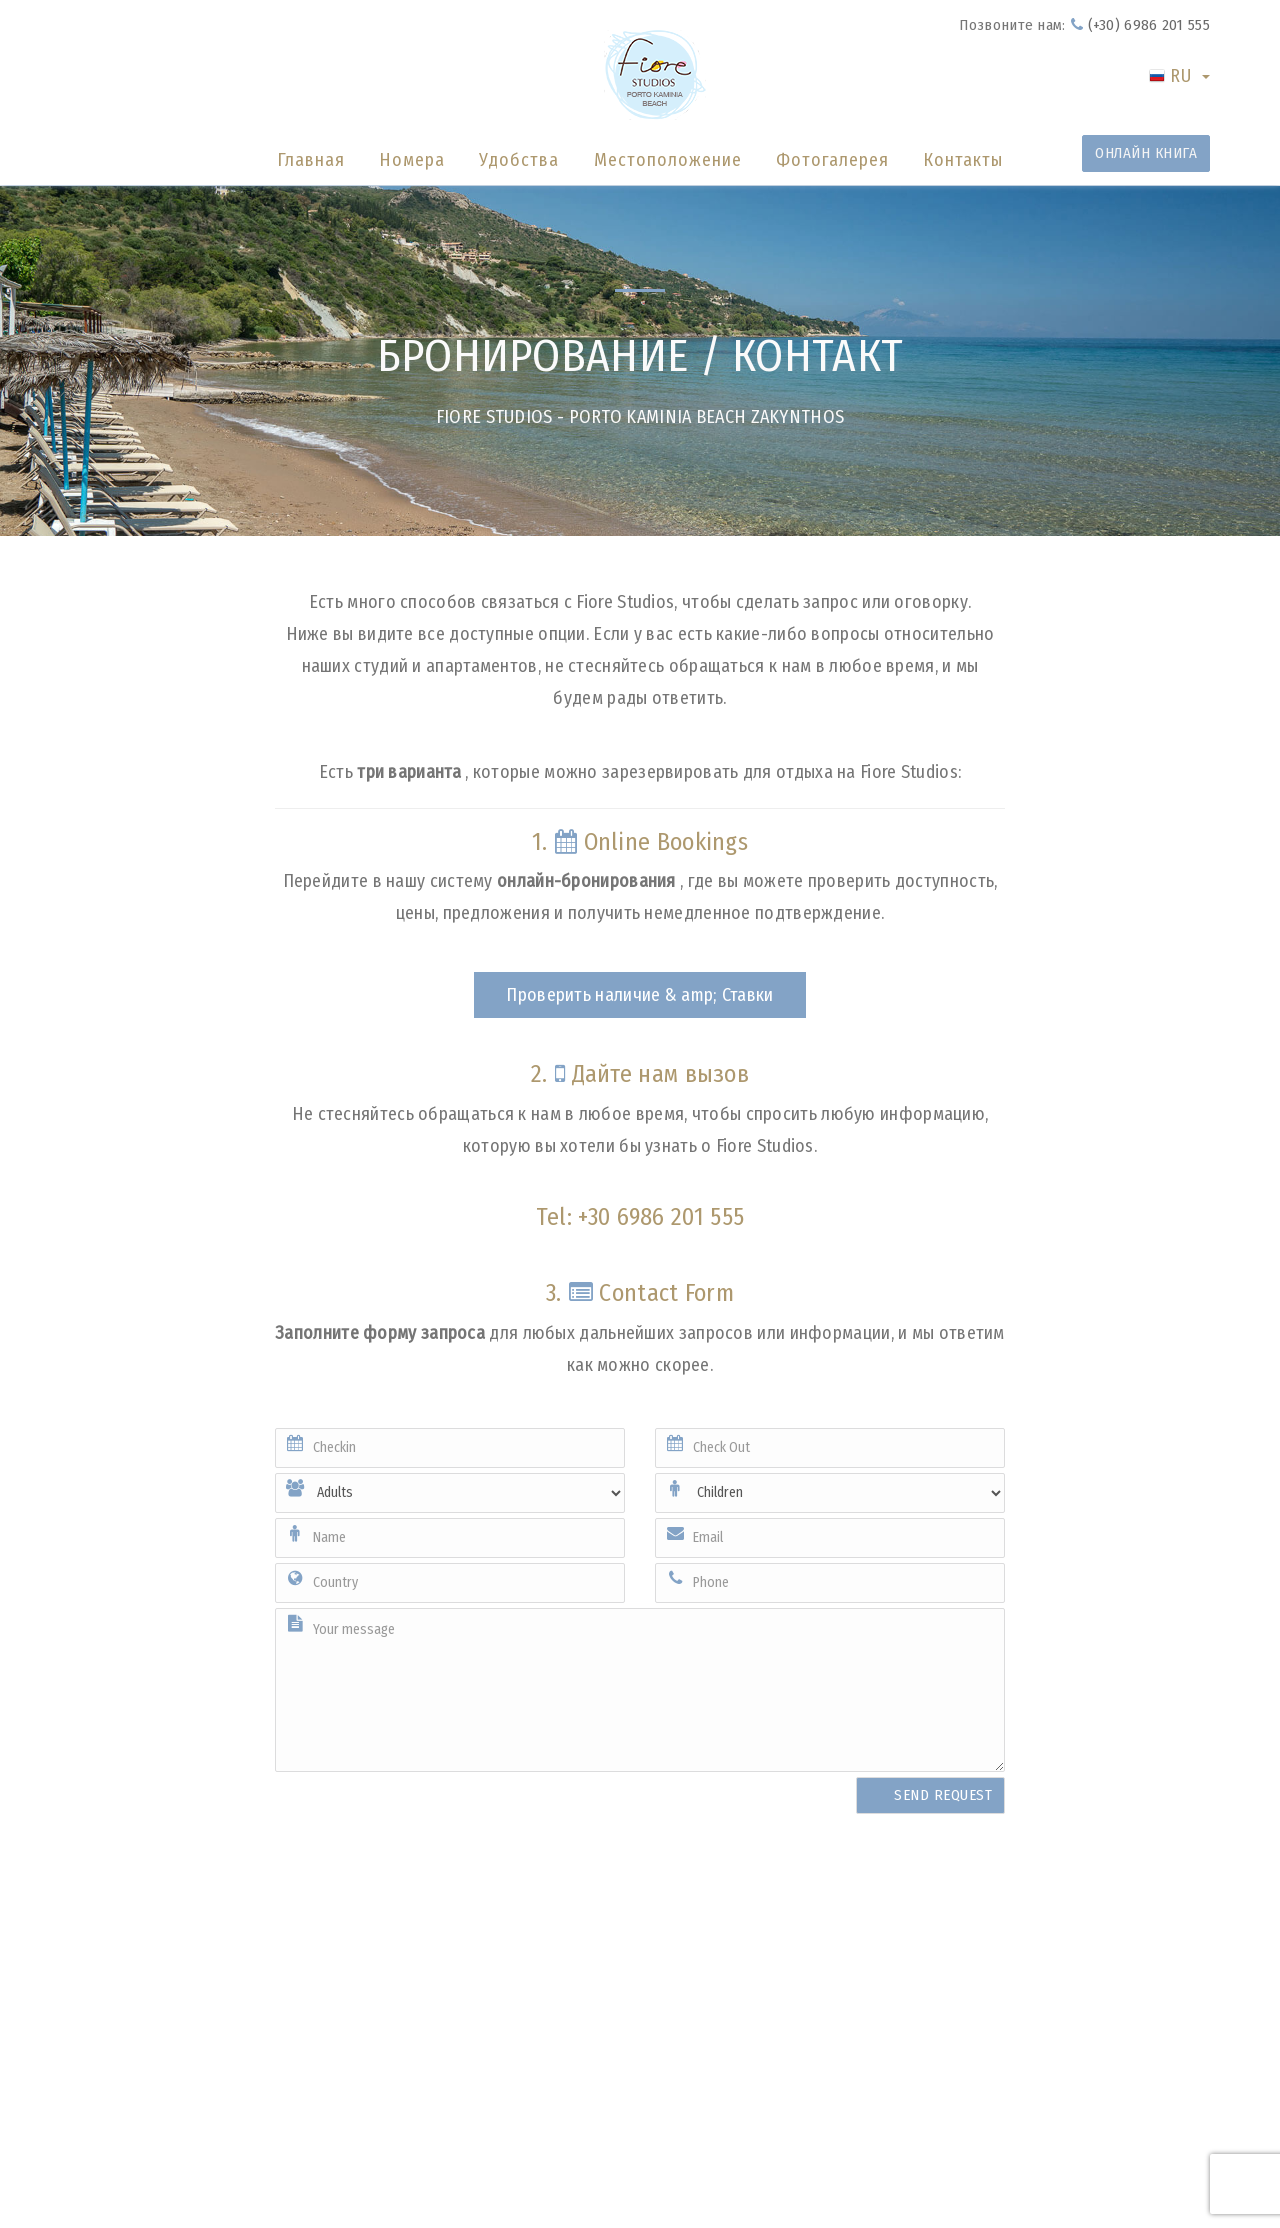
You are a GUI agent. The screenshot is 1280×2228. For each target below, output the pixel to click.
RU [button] (1179, 76)
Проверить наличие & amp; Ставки (639, 995)
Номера (412, 160)
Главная (311, 160)
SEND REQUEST (943, 1795)
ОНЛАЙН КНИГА (1146, 153)
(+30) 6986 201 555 (1140, 25)
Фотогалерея (832, 160)
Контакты (963, 160)
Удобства (519, 160)
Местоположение (668, 160)
